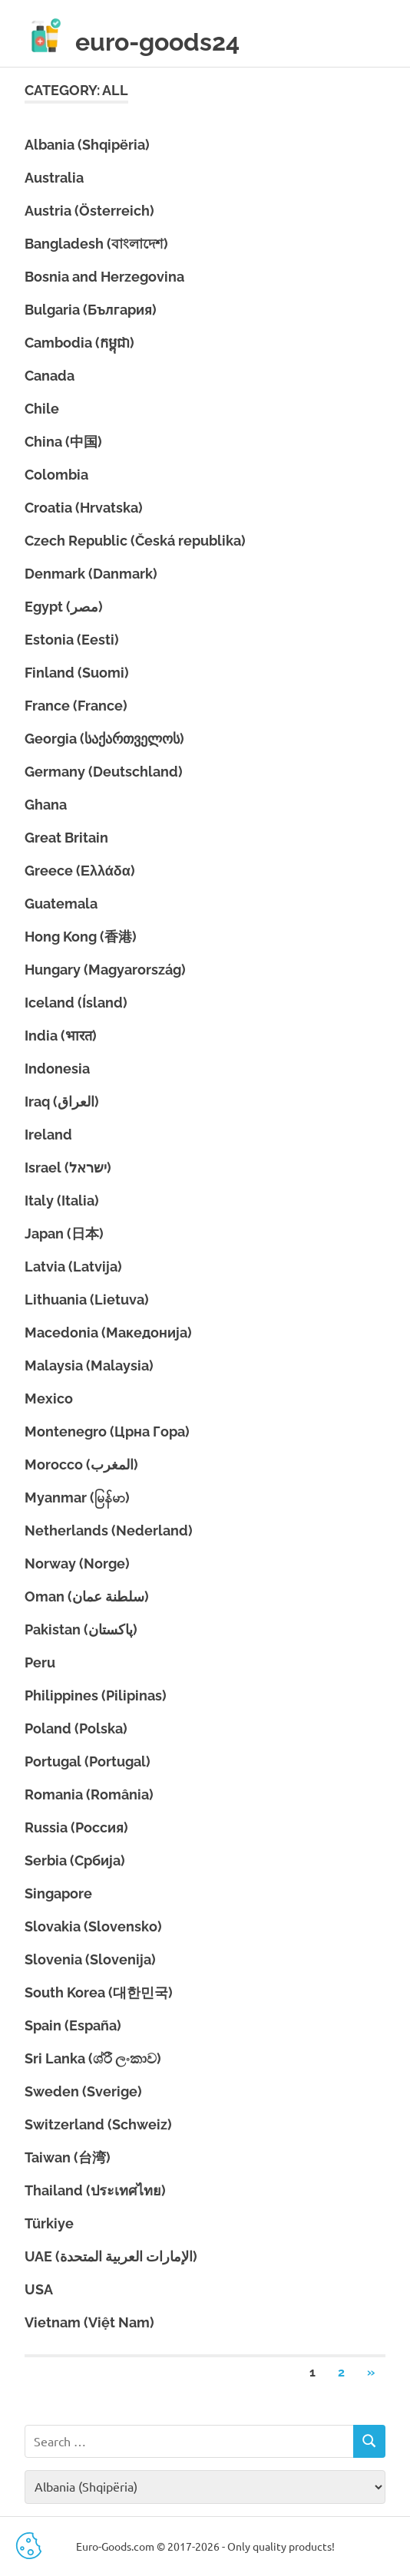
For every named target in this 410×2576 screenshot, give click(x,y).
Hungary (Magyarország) (105, 969)
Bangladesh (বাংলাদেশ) (96, 244)
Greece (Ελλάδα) (80, 871)
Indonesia (57, 1068)
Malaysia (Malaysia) (89, 1365)
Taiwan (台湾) (68, 2157)
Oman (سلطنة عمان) (87, 1596)
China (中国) (63, 442)
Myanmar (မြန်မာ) (77, 1497)
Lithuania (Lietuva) (87, 1299)
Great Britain (66, 838)
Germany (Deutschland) (104, 772)
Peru (40, 1662)
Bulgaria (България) (91, 310)
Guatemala (61, 903)
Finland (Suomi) (77, 673)
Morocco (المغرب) (81, 1464)
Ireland (48, 1134)
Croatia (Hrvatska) (84, 508)
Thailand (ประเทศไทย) (95, 2190)
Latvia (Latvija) (73, 1266)
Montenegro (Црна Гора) (107, 1431)
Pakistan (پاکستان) (81, 1629)
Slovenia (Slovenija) (90, 1959)
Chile (42, 409)
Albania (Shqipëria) (87, 145)
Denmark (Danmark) (91, 574)
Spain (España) (73, 2025)
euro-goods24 (157, 42)
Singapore (58, 1893)
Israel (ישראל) (68, 1167)
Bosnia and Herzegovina (104, 277)
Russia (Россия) (76, 1827)
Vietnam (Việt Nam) (89, 2322)
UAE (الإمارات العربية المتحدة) (111, 2256)
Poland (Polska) (76, 1728)
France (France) (76, 706)
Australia (54, 178)
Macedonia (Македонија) (108, 1332)
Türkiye (49, 2223)
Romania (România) (89, 1794)
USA (39, 2289)
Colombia (56, 475)
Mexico (49, 1398)
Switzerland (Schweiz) (98, 2124)
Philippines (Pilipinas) (96, 1695)
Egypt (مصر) (64, 607)
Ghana (46, 805)
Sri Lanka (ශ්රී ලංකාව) (93, 2058)
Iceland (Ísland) (76, 1002)
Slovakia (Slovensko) (93, 1926)
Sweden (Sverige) (83, 2091)
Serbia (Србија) (75, 1860)
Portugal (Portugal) (87, 1761)
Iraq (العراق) (62, 1101)
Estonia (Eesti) (72, 640)
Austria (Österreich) (89, 211)
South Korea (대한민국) (99, 1992)
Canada (49, 376)
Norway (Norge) (77, 1563)
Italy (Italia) (62, 1200)
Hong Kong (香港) (81, 936)
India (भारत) (61, 1035)
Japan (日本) (64, 1233)
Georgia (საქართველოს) (104, 739)
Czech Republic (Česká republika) (135, 541)
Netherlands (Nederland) (109, 1530)
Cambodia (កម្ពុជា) (79, 343)
